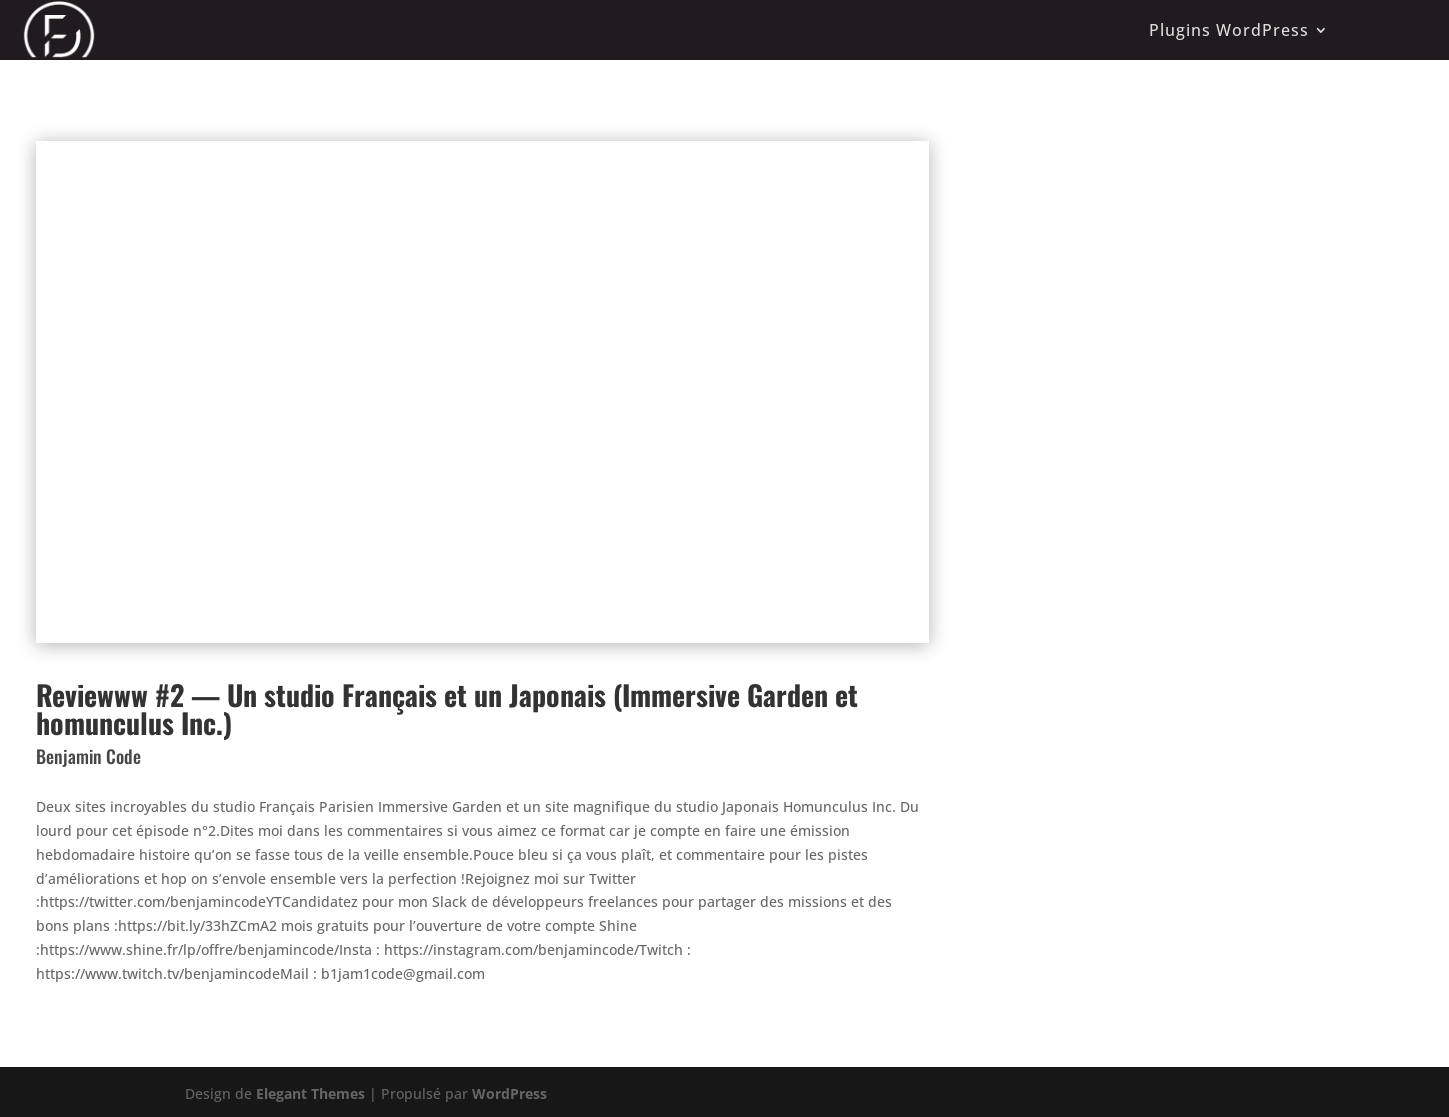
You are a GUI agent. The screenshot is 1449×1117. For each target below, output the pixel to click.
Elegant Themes (310, 1093)
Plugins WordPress (1229, 30)
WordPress (509, 1093)
